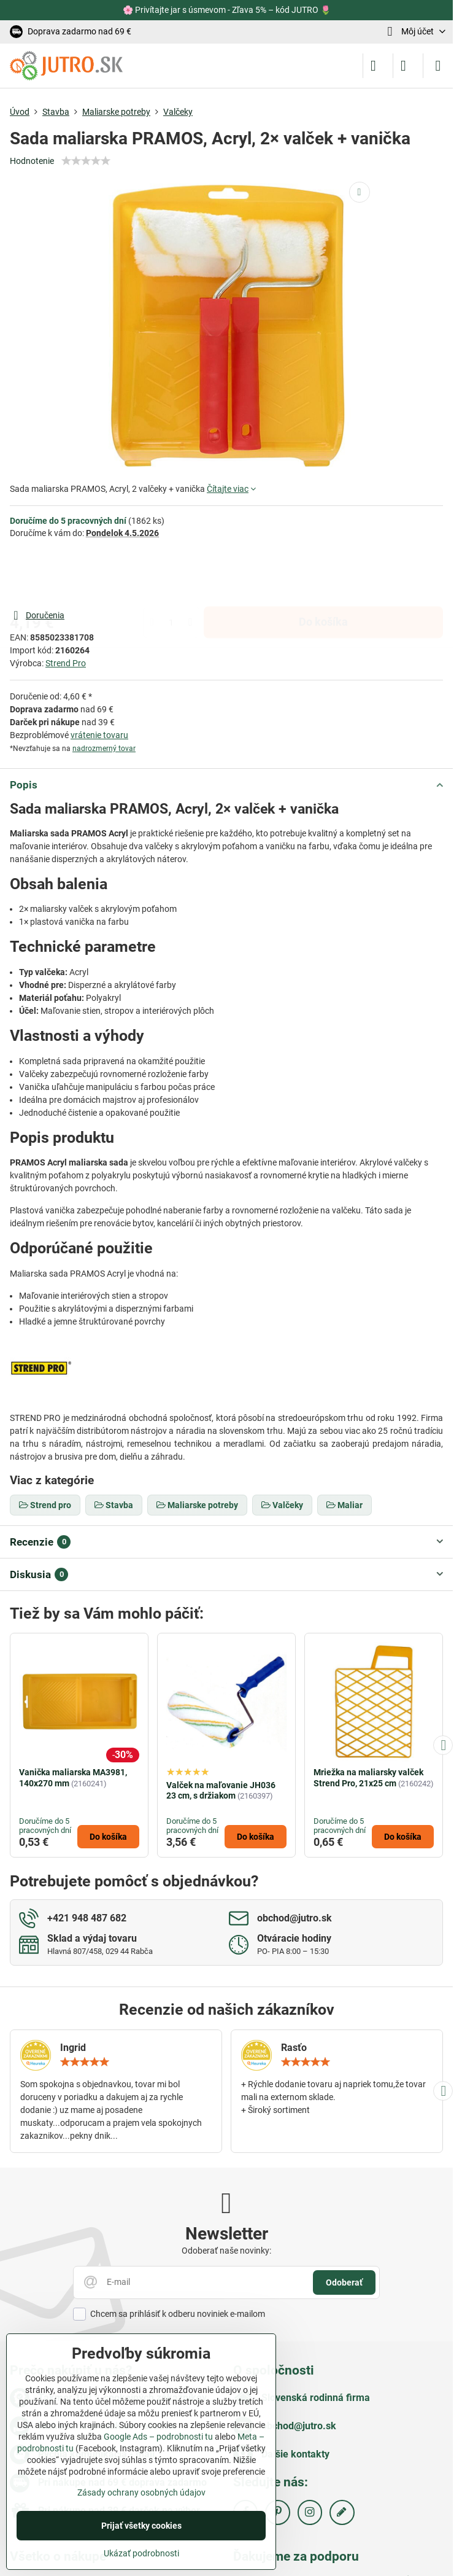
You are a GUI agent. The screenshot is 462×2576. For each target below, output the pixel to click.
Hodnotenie (32, 161)
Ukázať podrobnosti (141, 2553)
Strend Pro (65, 663)
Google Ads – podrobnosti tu (158, 2437)
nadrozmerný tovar (104, 748)
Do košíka (323, 573)
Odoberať (344, 2282)
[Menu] (438, 65)
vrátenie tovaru (99, 735)
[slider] (85, 161)
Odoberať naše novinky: (226, 2250)
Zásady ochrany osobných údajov (141, 2492)
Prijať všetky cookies (141, 2526)
